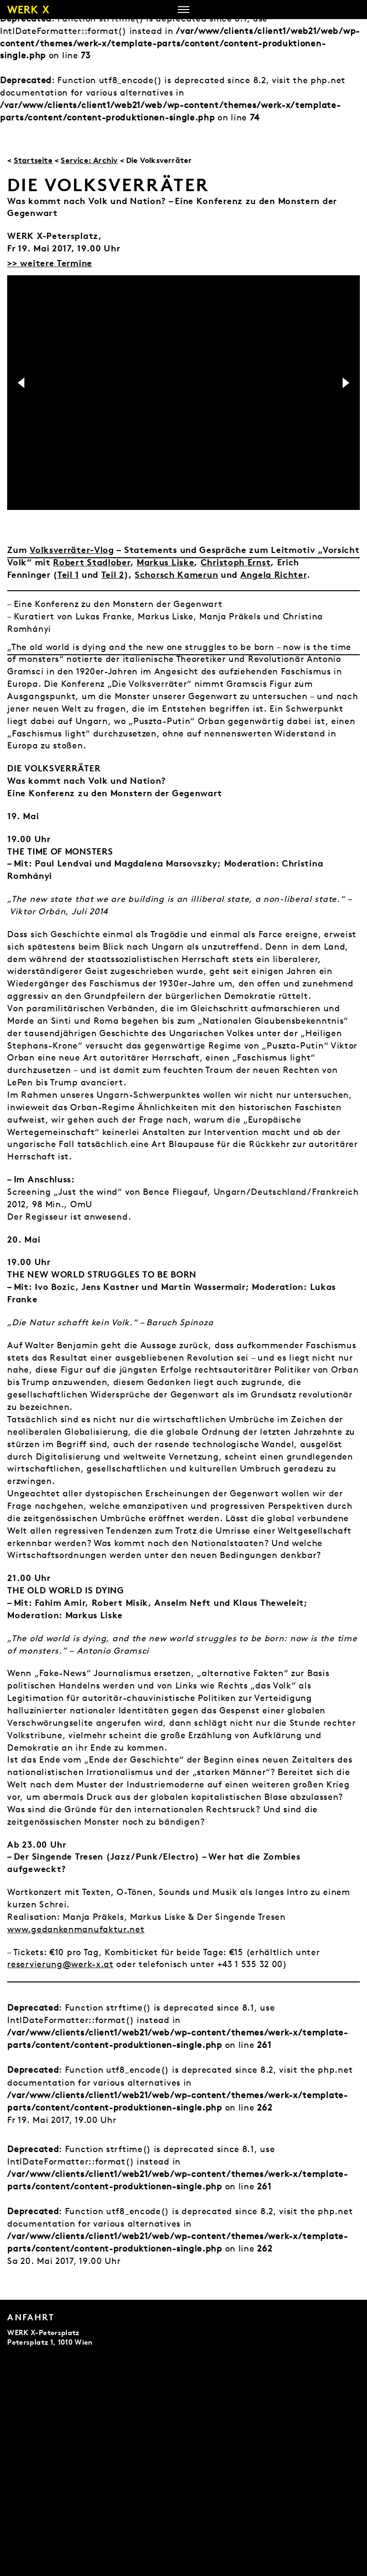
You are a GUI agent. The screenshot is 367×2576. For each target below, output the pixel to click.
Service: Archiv (89, 160)
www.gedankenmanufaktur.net (75, 1929)
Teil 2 (112, 574)
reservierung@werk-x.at (60, 1964)
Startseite (33, 160)
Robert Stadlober (91, 562)
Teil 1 (68, 574)
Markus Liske (165, 562)
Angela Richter (273, 574)
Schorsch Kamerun (176, 574)
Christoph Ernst (236, 562)
